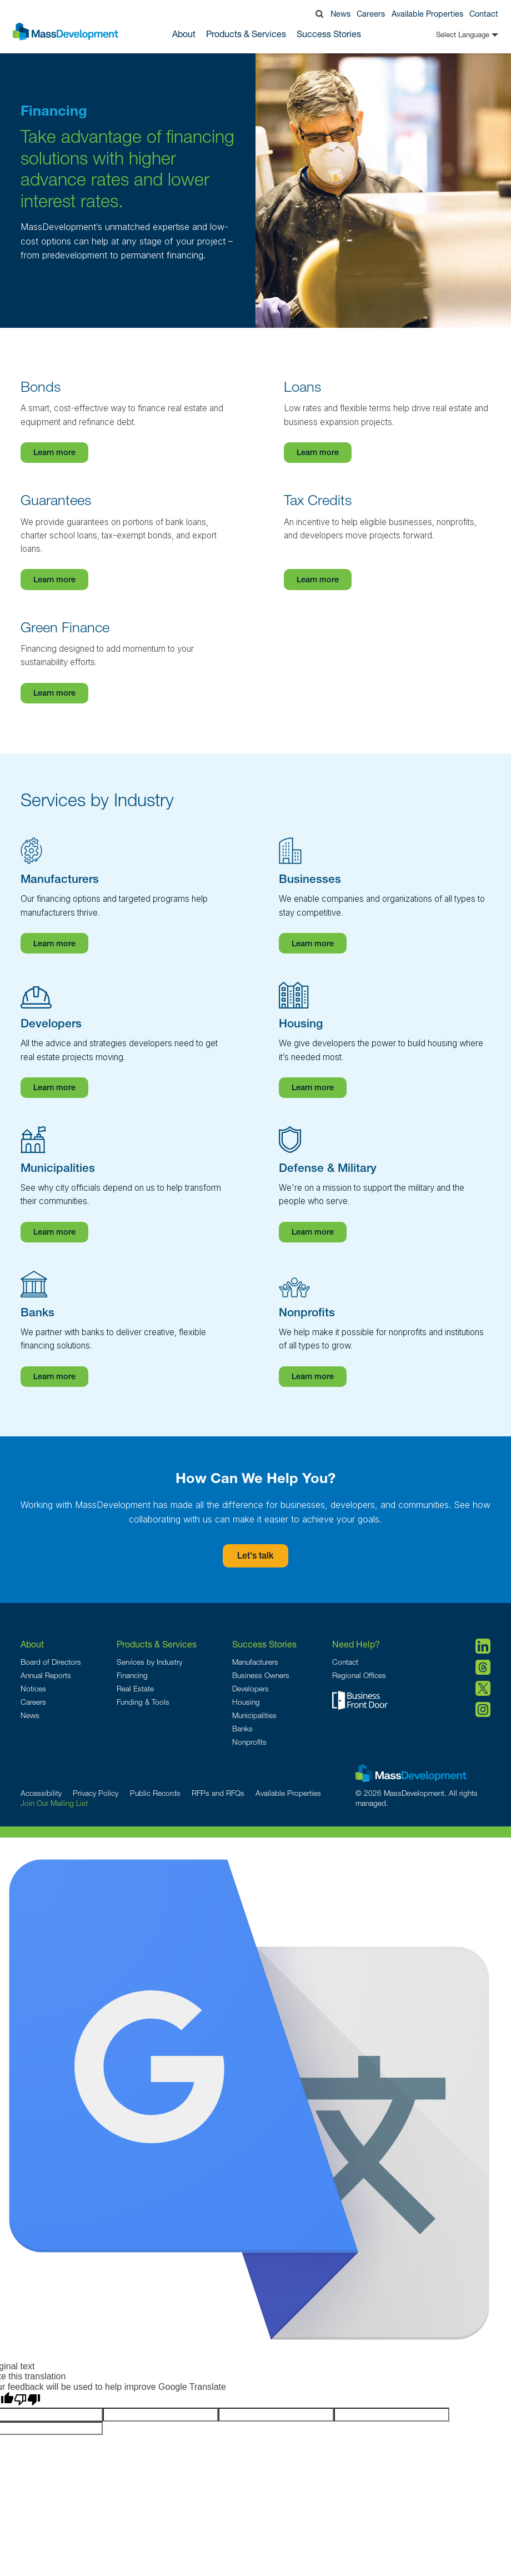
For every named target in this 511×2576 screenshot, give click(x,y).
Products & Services (157, 1644)
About (32, 1644)
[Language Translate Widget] (450, 35)
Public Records (155, 1793)
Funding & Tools (143, 1702)
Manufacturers (255, 1662)
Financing (132, 1675)
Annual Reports (46, 1675)
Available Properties (427, 13)
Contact (483, 13)
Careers (371, 13)
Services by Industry (149, 1662)
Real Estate (135, 1688)
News (340, 13)
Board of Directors (51, 1662)
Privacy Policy (95, 1793)
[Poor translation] (27, 2400)
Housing (246, 1702)
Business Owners (260, 1675)
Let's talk (255, 1556)
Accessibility (41, 1793)
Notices (33, 1688)
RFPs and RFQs (218, 1793)
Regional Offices (359, 1675)
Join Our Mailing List (54, 1803)
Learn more (54, 453)
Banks (242, 1728)
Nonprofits (249, 1742)
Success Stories (329, 34)
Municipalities (254, 1715)
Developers (250, 1688)
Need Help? (356, 1644)
